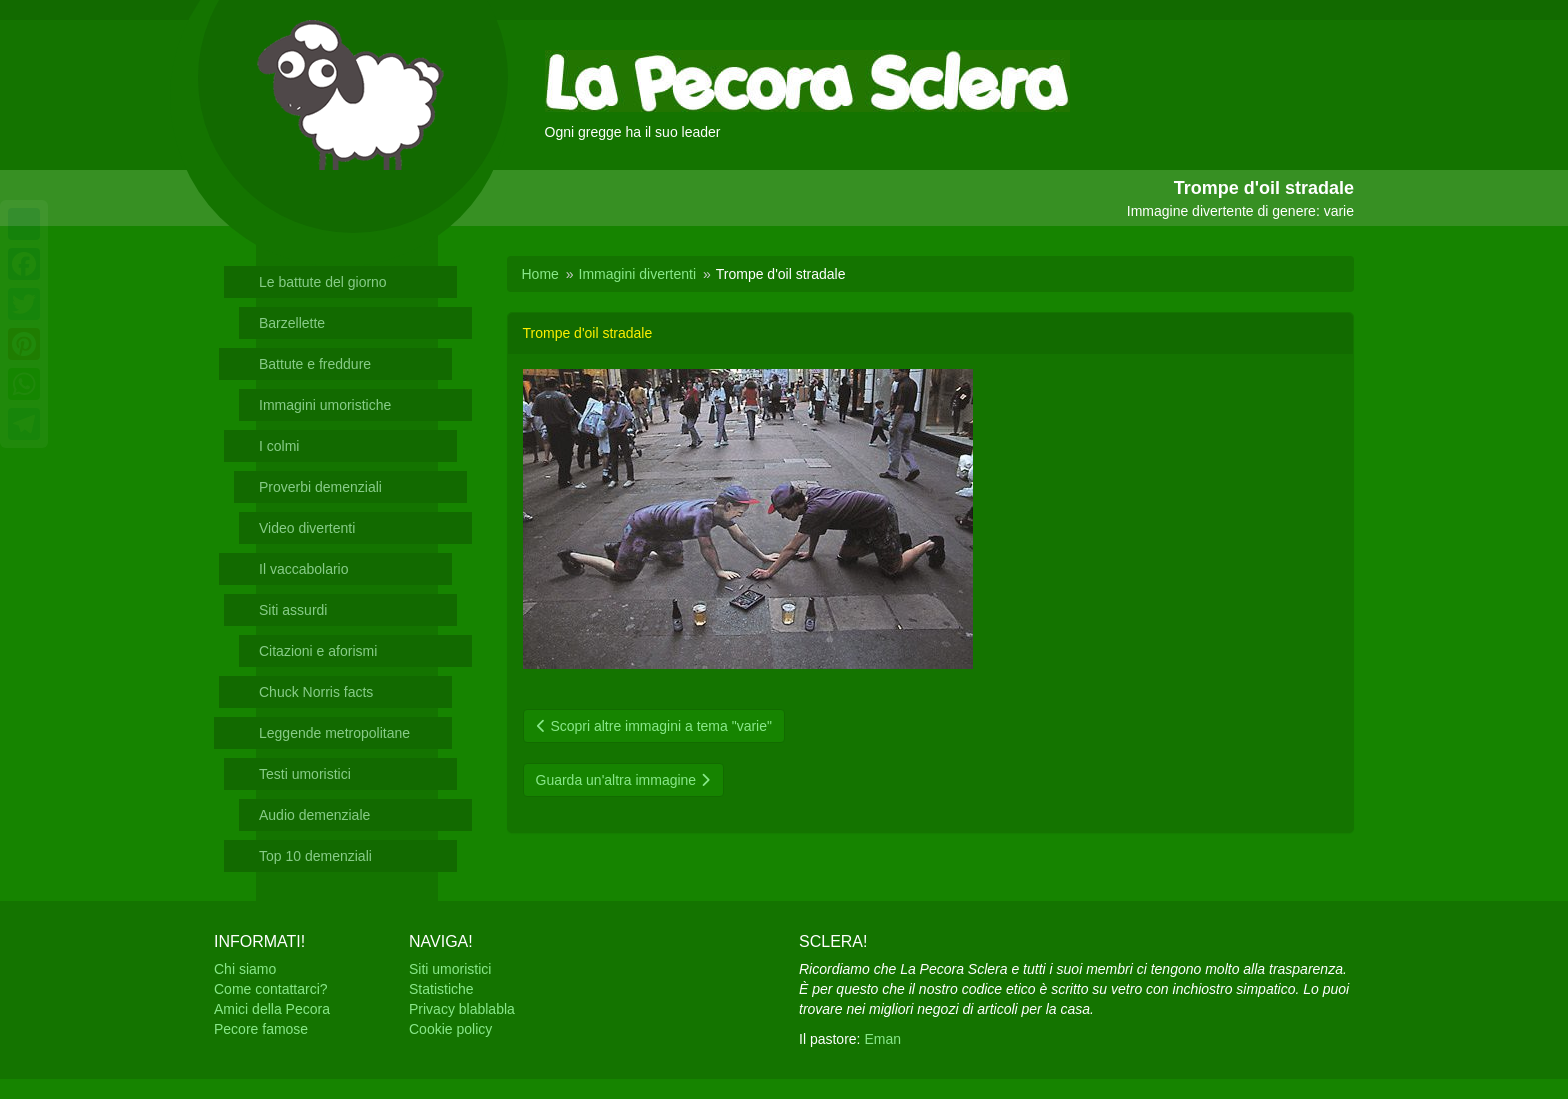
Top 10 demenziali (315, 856)
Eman (882, 1039)
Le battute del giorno (323, 282)
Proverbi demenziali (320, 487)
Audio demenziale (314, 815)
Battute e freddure (315, 364)
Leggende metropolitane (334, 733)
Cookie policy (450, 1029)
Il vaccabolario (304, 569)
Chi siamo (245, 969)
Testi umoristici (305, 774)
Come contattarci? (271, 989)
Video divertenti (307, 528)
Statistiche (441, 989)
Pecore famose (261, 1029)
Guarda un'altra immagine (624, 780)
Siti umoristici (450, 969)
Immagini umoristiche (325, 405)
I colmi (279, 446)
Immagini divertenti (638, 274)
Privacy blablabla (462, 1009)
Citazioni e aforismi (318, 651)
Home (540, 274)
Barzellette (292, 323)
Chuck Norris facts (316, 692)
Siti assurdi (293, 610)
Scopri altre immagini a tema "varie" (654, 726)
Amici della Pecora (272, 1009)
